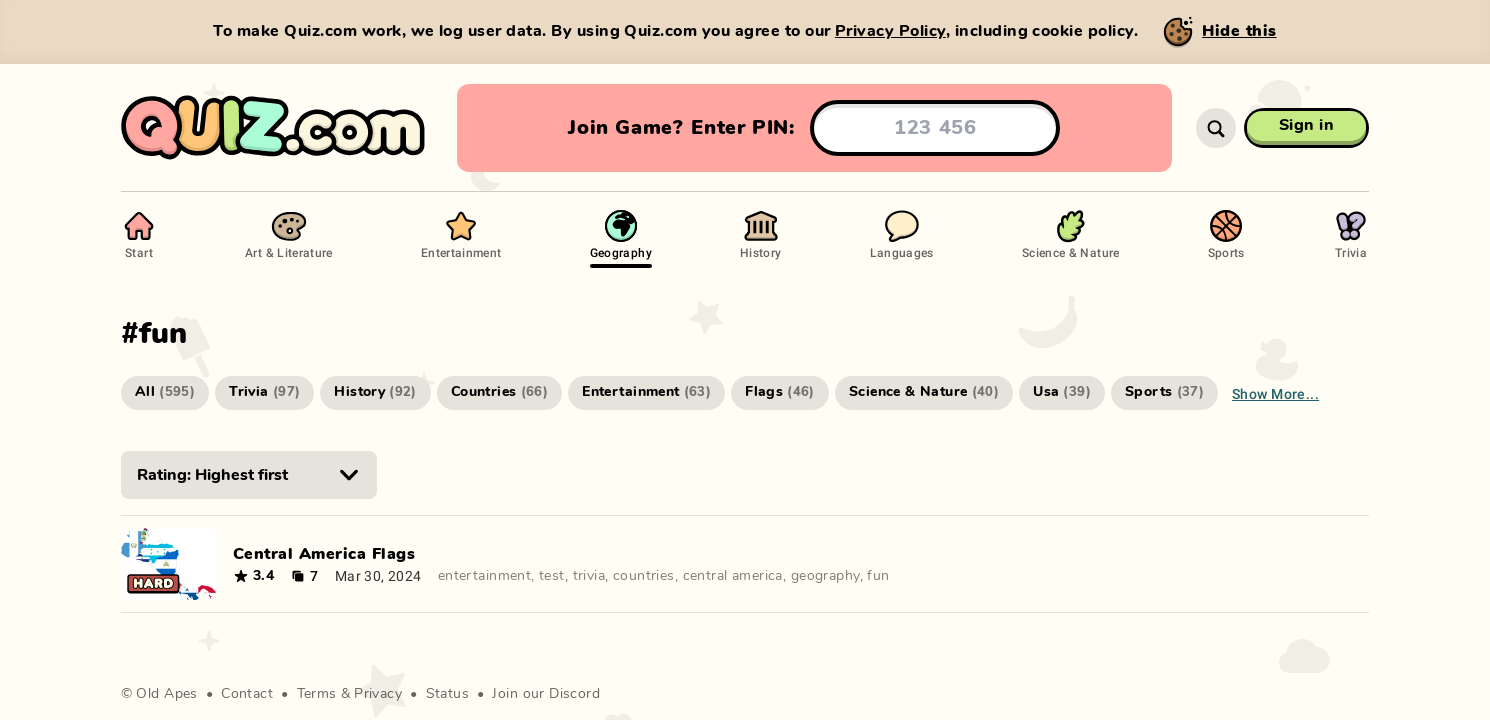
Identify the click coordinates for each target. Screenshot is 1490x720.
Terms (317, 694)
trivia (589, 576)
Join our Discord (546, 694)
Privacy (378, 694)
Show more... (1275, 393)
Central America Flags (324, 554)
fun (878, 576)
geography (825, 576)
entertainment (484, 576)
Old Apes (166, 694)
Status (448, 694)
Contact (247, 694)
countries (644, 576)
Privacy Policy (890, 31)
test (552, 576)
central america (733, 576)
